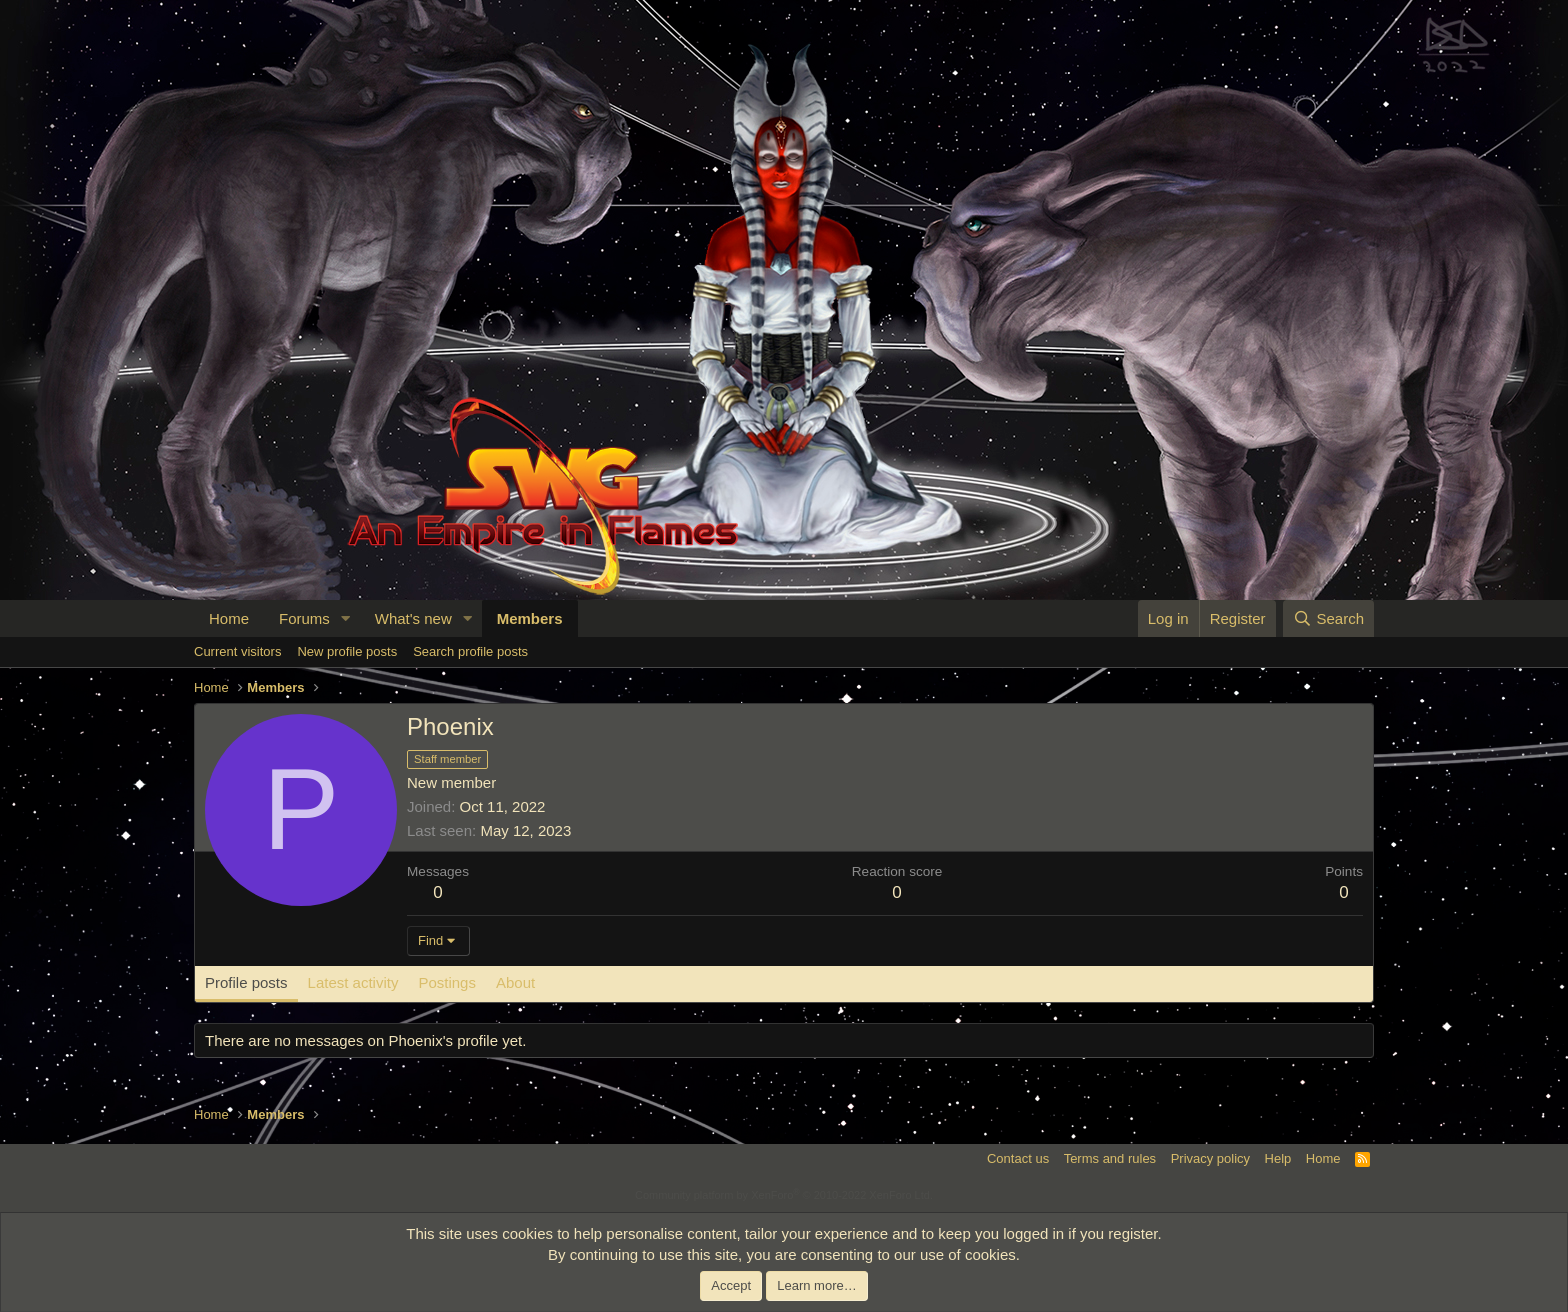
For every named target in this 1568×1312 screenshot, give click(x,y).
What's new (413, 618)
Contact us (1018, 1158)
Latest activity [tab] (353, 982)
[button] (346, 618)
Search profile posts (470, 651)
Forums (304, 618)
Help (1278, 1158)
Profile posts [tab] (246, 982)
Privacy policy (1210, 1158)
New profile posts (347, 651)
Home (229, 618)
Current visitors (237, 651)
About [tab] (515, 982)
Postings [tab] (447, 982)
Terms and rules (1110, 1158)
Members (530, 618)
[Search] (1328, 618)
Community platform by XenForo (784, 1195)
